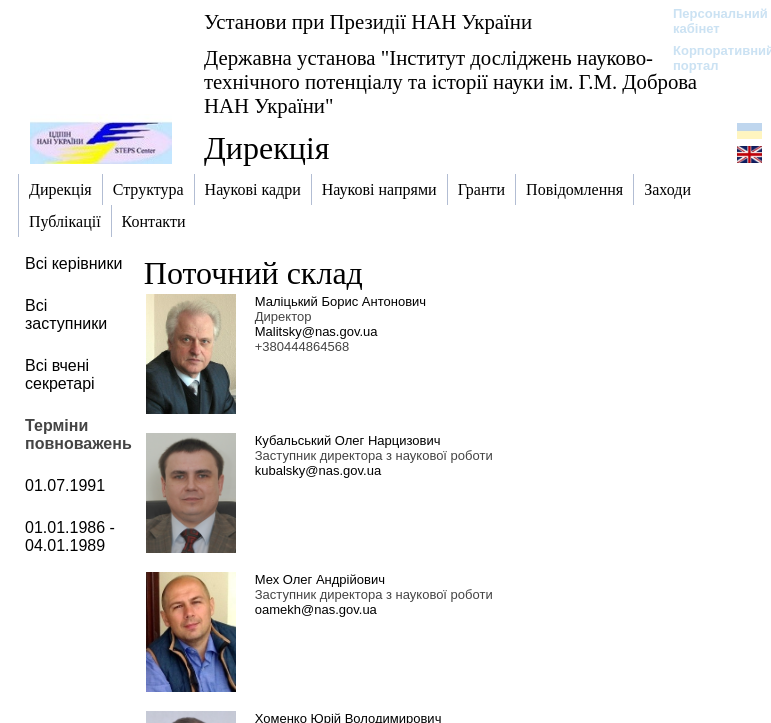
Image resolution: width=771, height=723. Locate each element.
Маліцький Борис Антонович (340, 301)
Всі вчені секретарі (60, 374)
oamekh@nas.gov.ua (316, 609)
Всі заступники (66, 314)
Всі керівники (73, 263)
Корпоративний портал (710, 58)
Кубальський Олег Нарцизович (348, 440)
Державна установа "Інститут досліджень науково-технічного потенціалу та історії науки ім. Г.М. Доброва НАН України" (450, 81)
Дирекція (266, 148)
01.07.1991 (65, 485)
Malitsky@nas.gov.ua (316, 331)
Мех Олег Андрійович (320, 579)
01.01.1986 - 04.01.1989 (70, 536)
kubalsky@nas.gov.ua (318, 470)
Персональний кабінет (710, 21)
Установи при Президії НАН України (368, 21)
